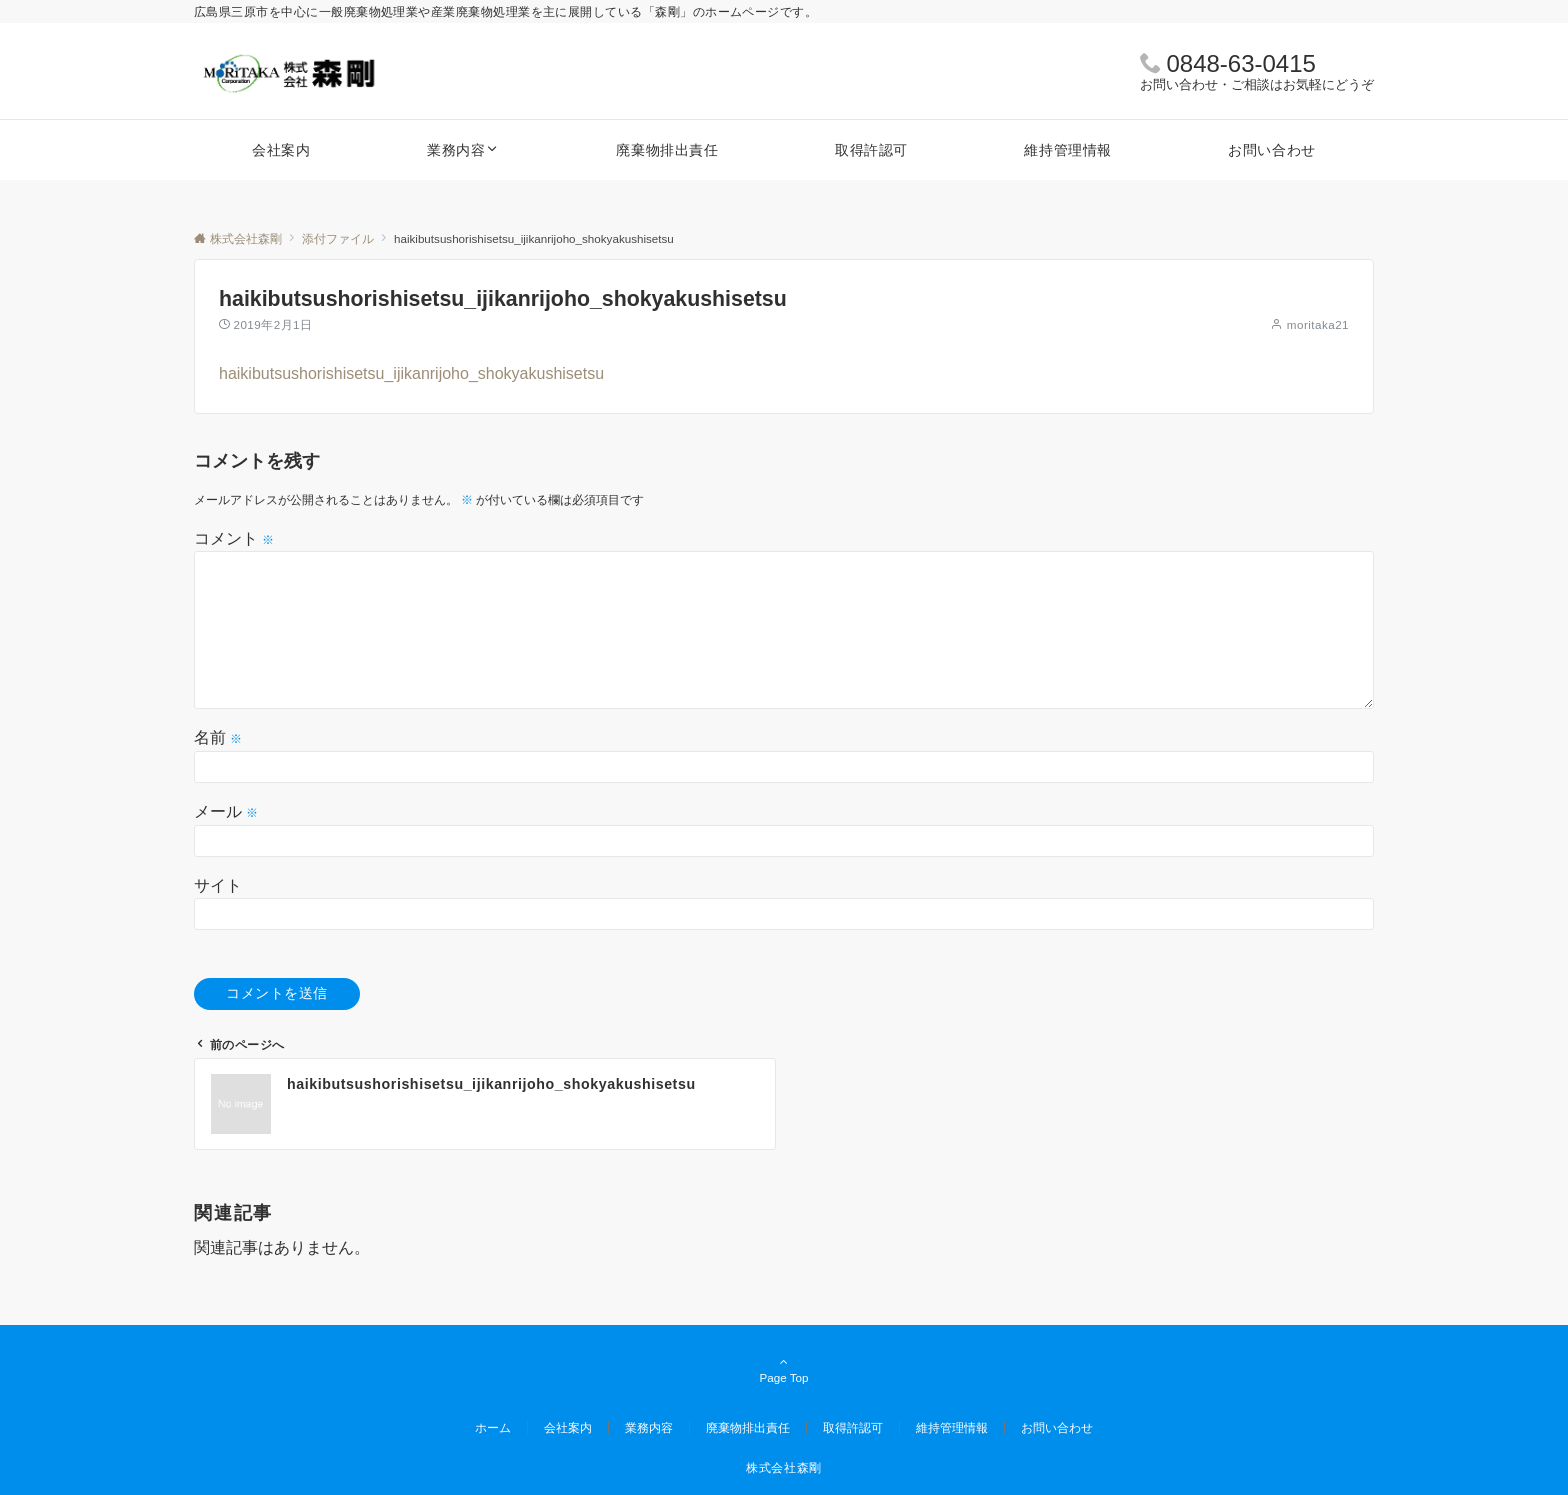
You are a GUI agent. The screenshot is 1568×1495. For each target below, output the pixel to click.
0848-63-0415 (1240, 63)
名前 (218, 737)
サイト (218, 885)
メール (226, 811)
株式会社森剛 (784, 1467)
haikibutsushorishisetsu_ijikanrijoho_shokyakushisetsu (411, 373)
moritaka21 (1318, 324)
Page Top (784, 1370)
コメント (234, 538)
